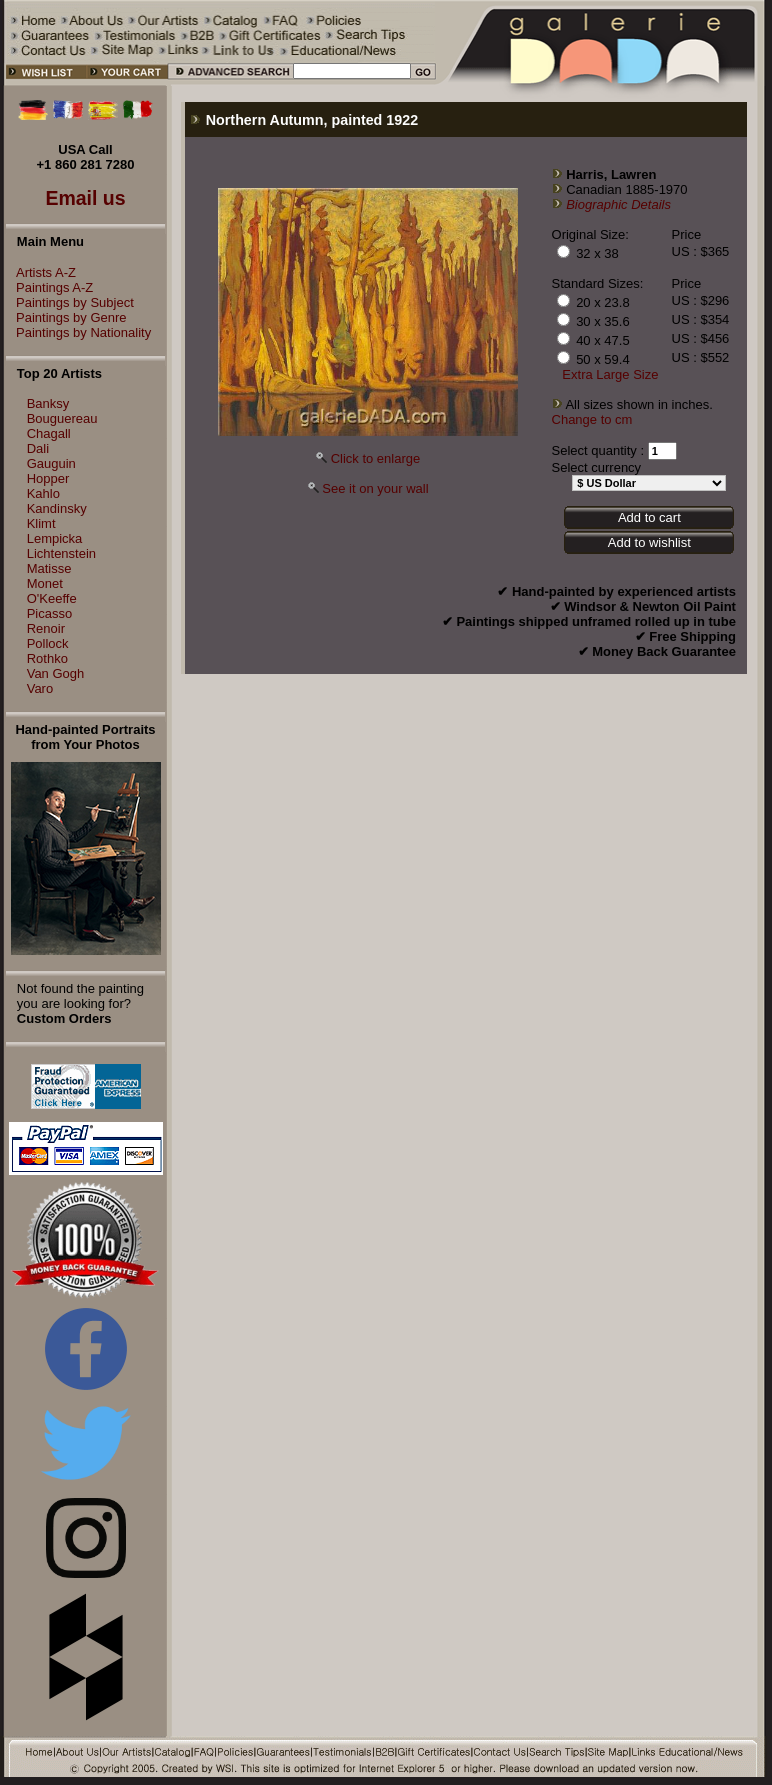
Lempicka (55, 538)
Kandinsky (57, 508)
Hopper (48, 478)
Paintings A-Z (49, 287)
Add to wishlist (649, 542)
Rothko (47, 658)
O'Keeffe (52, 598)
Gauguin (51, 463)
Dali (38, 448)
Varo (40, 688)
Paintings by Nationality (78, 332)
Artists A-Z (41, 272)
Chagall (49, 433)
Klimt (41, 523)
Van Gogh (56, 673)
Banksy (48, 403)
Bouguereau (62, 418)
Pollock (48, 643)
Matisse (49, 568)
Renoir (46, 628)
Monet (45, 583)
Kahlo (43, 493)
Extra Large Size (610, 374)
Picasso (50, 613)
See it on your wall (375, 488)
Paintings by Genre (66, 317)
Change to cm (592, 419)
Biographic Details (618, 204)
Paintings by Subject (70, 302)
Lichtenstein (61, 553)
